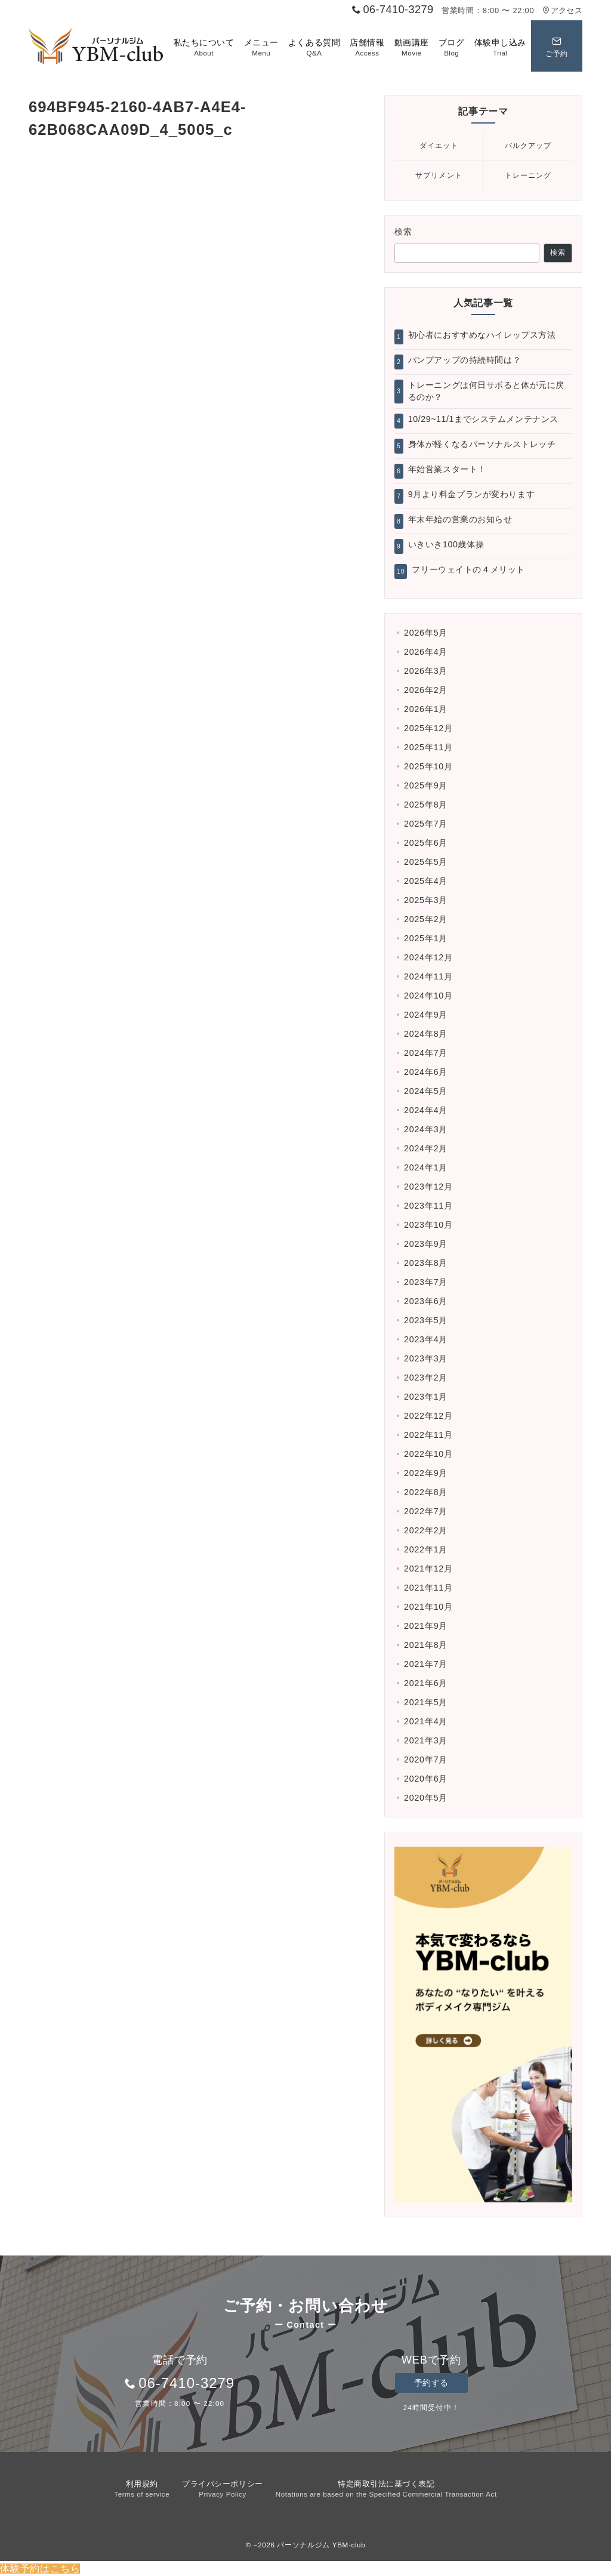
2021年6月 (426, 1683)
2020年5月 (426, 1797)
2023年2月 (426, 1377)
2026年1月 (426, 709)
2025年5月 (426, 862)
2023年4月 (426, 1339)
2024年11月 (428, 976)
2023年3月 (426, 1358)
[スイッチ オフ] (556, 46)
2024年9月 (426, 1014)
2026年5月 (426, 632)
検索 (403, 231)
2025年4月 (426, 881)
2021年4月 (426, 1721)
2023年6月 (426, 1301)
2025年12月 (428, 728)
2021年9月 (426, 1626)
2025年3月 (426, 900)
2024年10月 (428, 995)
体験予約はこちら (40, 2568)
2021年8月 (426, 1645)
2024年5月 (426, 1091)
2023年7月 (426, 1282)
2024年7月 (426, 1053)
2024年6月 (426, 1072)
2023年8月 (426, 1263)
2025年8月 (426, 804)
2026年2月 (426, 690)
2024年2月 (426, 1148)
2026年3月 (426, 671)
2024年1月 (426, 1167)
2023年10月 (428, 1225)
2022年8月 (426, 1492)
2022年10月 (428, 1454)
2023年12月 (428, 1186)
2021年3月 (426, 1740)
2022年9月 (426, 1473)
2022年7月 (426, 1511)
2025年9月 (426, 785)
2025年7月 (426, 823)
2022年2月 (426, 1530)
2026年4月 (426, 652)
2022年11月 (428, 1435)
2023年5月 (426, 1320)
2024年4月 (426, 1110)
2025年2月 (426, 919)
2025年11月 (428, 747)
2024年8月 (426, 1034)
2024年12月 (428, 957)
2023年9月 (426, 1244)
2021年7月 (426, 1664)
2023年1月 (426, 1396)
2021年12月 (428, 1568)
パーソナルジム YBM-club (321, 2545)
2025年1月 (426, 938)
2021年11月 (428, 1587)
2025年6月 (426, 843)
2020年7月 (426, 1759)
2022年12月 (428, 1416)
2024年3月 (426, 1129)
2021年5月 (426, 1702)
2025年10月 (428, 766)
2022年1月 (426, 1549)
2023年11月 (428, 1205)
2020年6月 (426, 1778)
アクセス (562, 10)
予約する (431, 2382)
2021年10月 (428, 1606)
